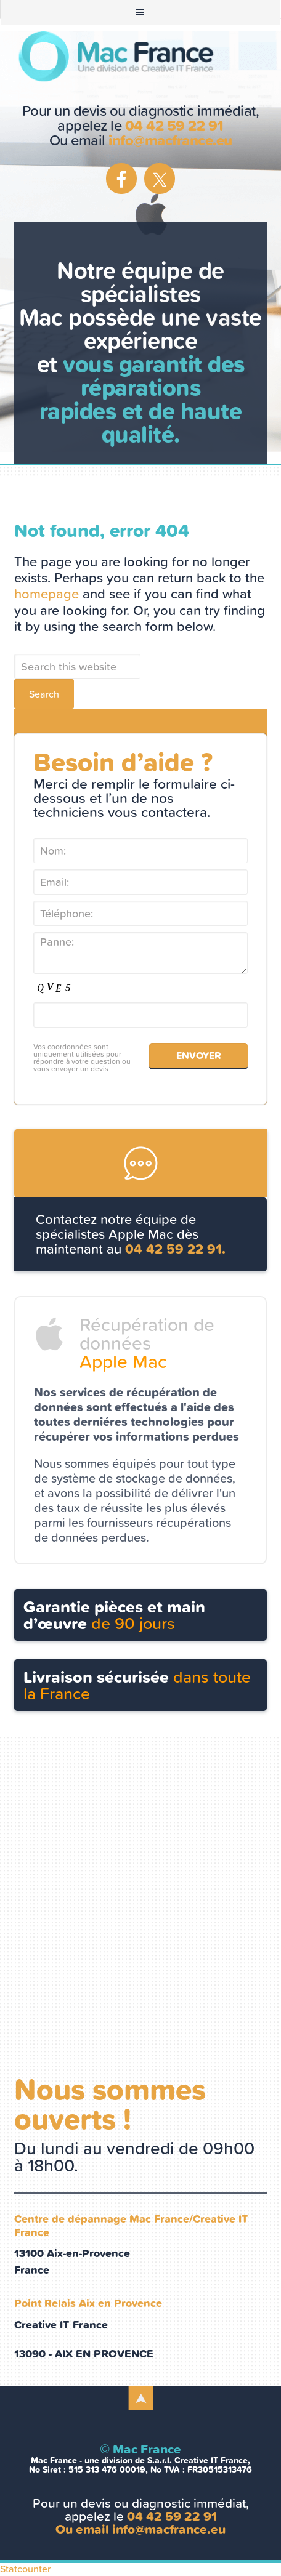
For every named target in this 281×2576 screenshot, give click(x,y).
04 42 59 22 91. (175, 1249)
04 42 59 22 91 (174, 125)
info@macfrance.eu (170, 140)
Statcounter (25, 2568)
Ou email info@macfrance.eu (140, 2528)
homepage (46, 594)
